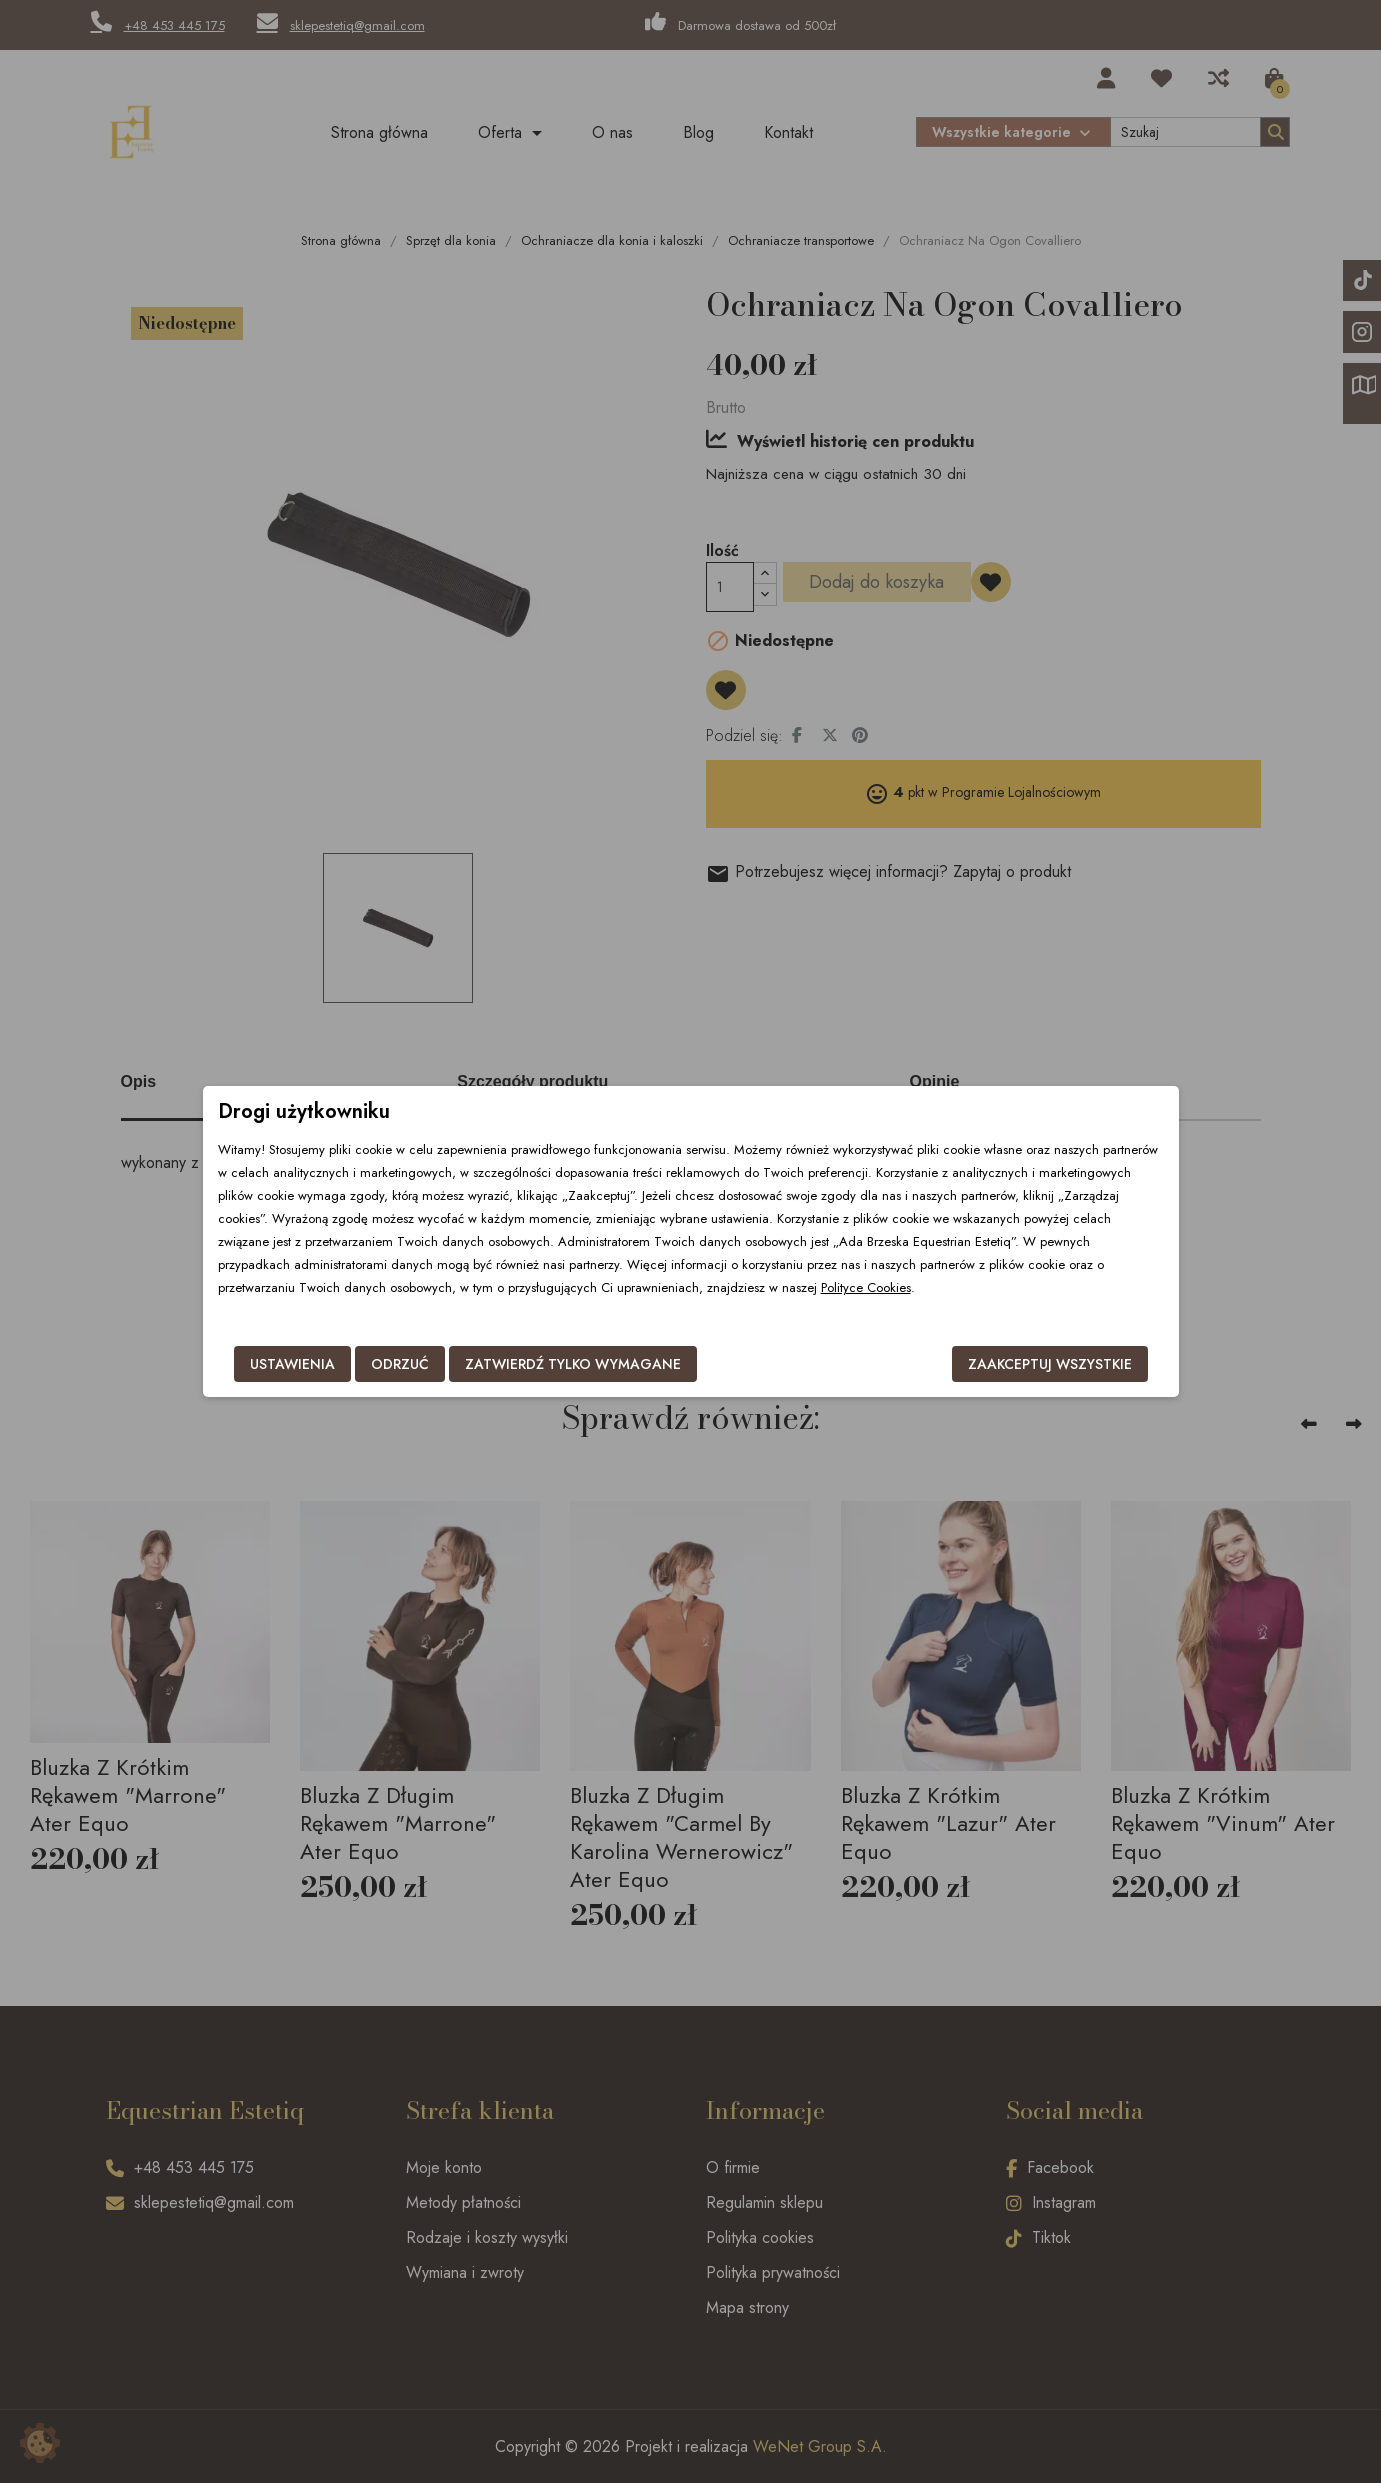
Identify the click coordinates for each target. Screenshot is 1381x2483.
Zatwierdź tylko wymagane (573, 1364)
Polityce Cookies (866, 1287)
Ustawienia (292, 1364)
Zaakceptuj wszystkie (1050, 1364)
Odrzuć (400, 1364)
